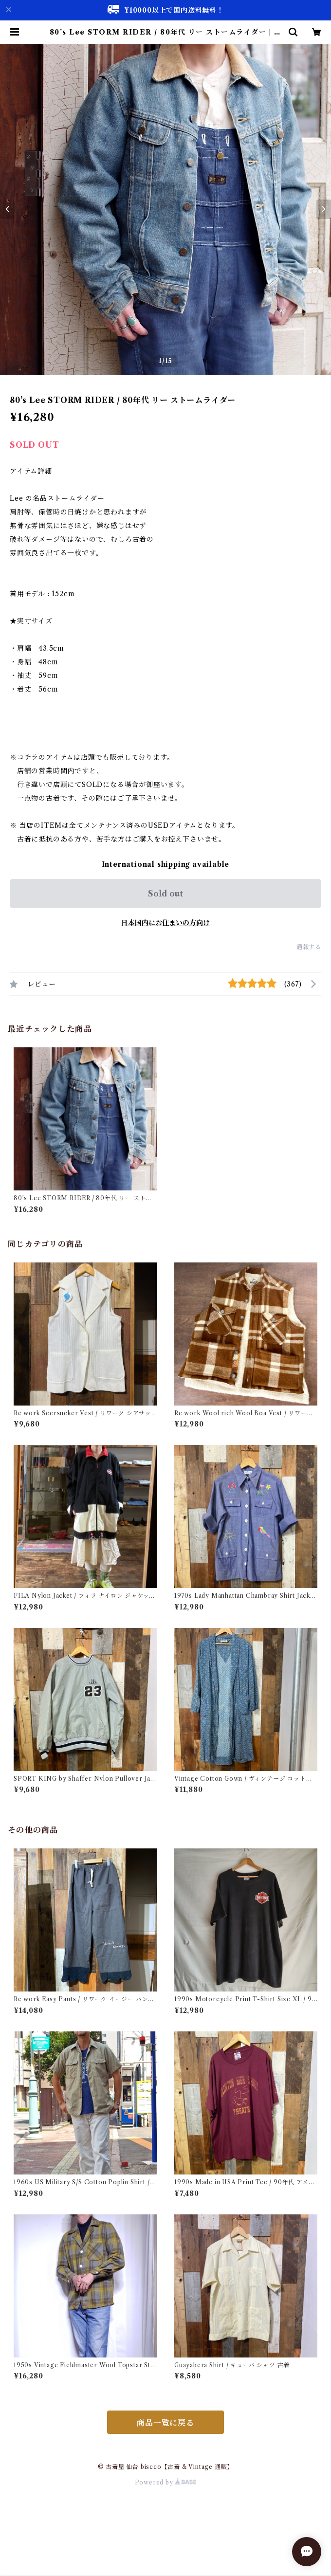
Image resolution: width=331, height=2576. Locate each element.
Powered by (166, 2482)
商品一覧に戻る (165, 2423)
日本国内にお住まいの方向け (165, 922)
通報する (308, 946)
